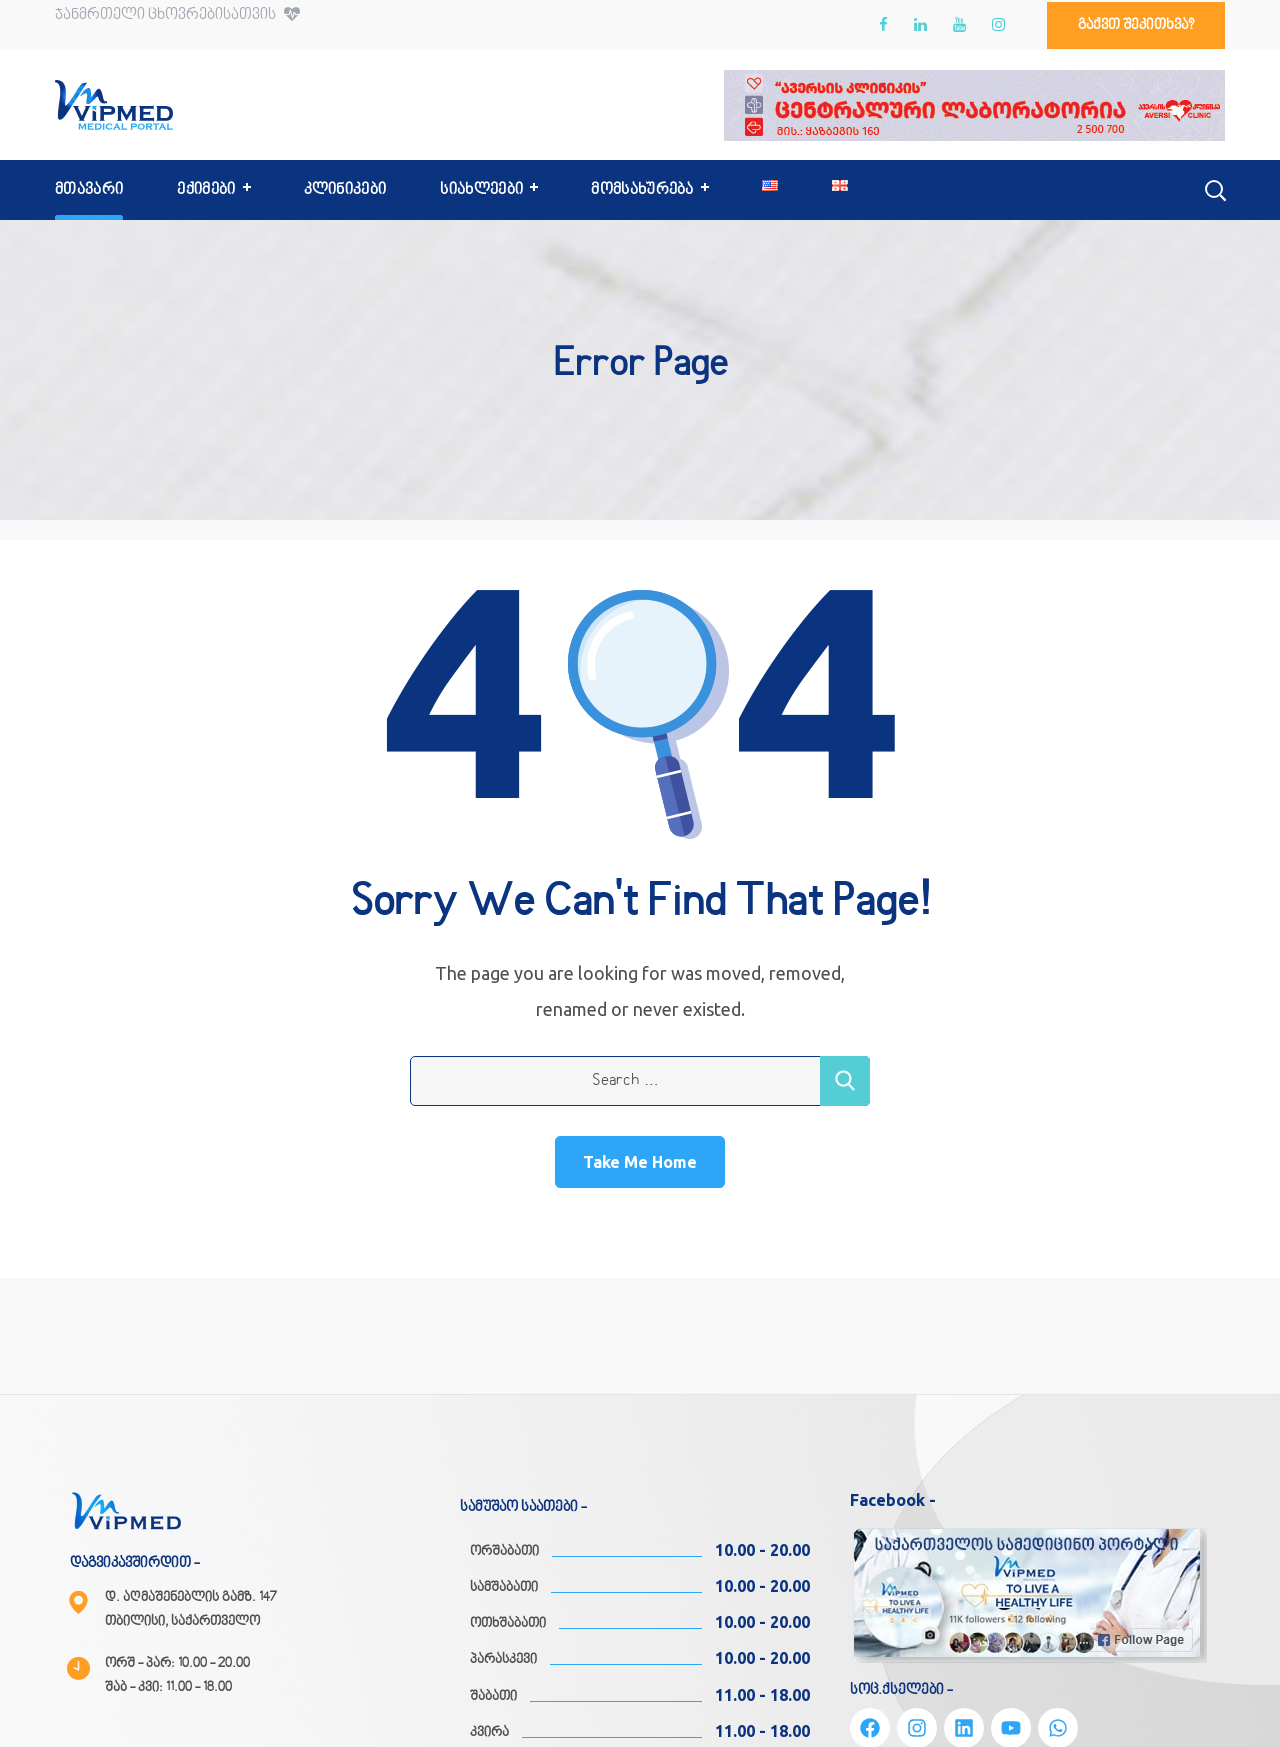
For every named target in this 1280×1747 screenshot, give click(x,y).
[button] (1136, 25)
